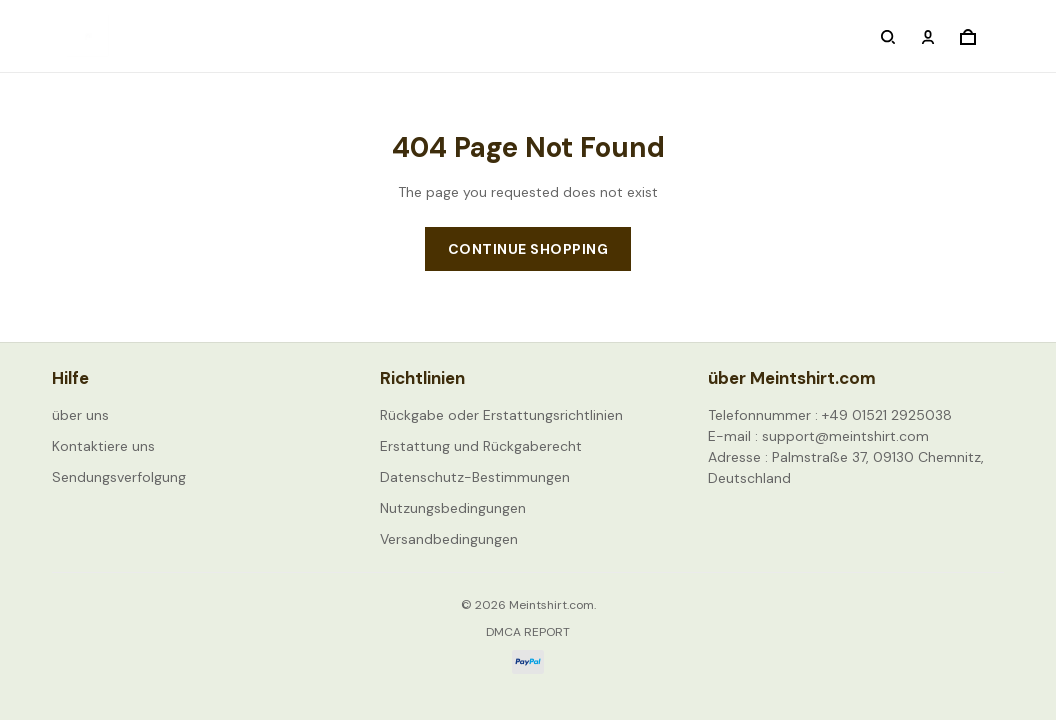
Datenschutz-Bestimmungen (475, 477)
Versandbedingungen (449, 539)
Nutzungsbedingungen (453, 508)
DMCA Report (528, 632)
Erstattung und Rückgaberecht (481, 446)
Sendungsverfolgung (119, 477)
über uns (80, 415)
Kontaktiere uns (103, 446)
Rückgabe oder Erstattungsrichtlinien (501, 415)
